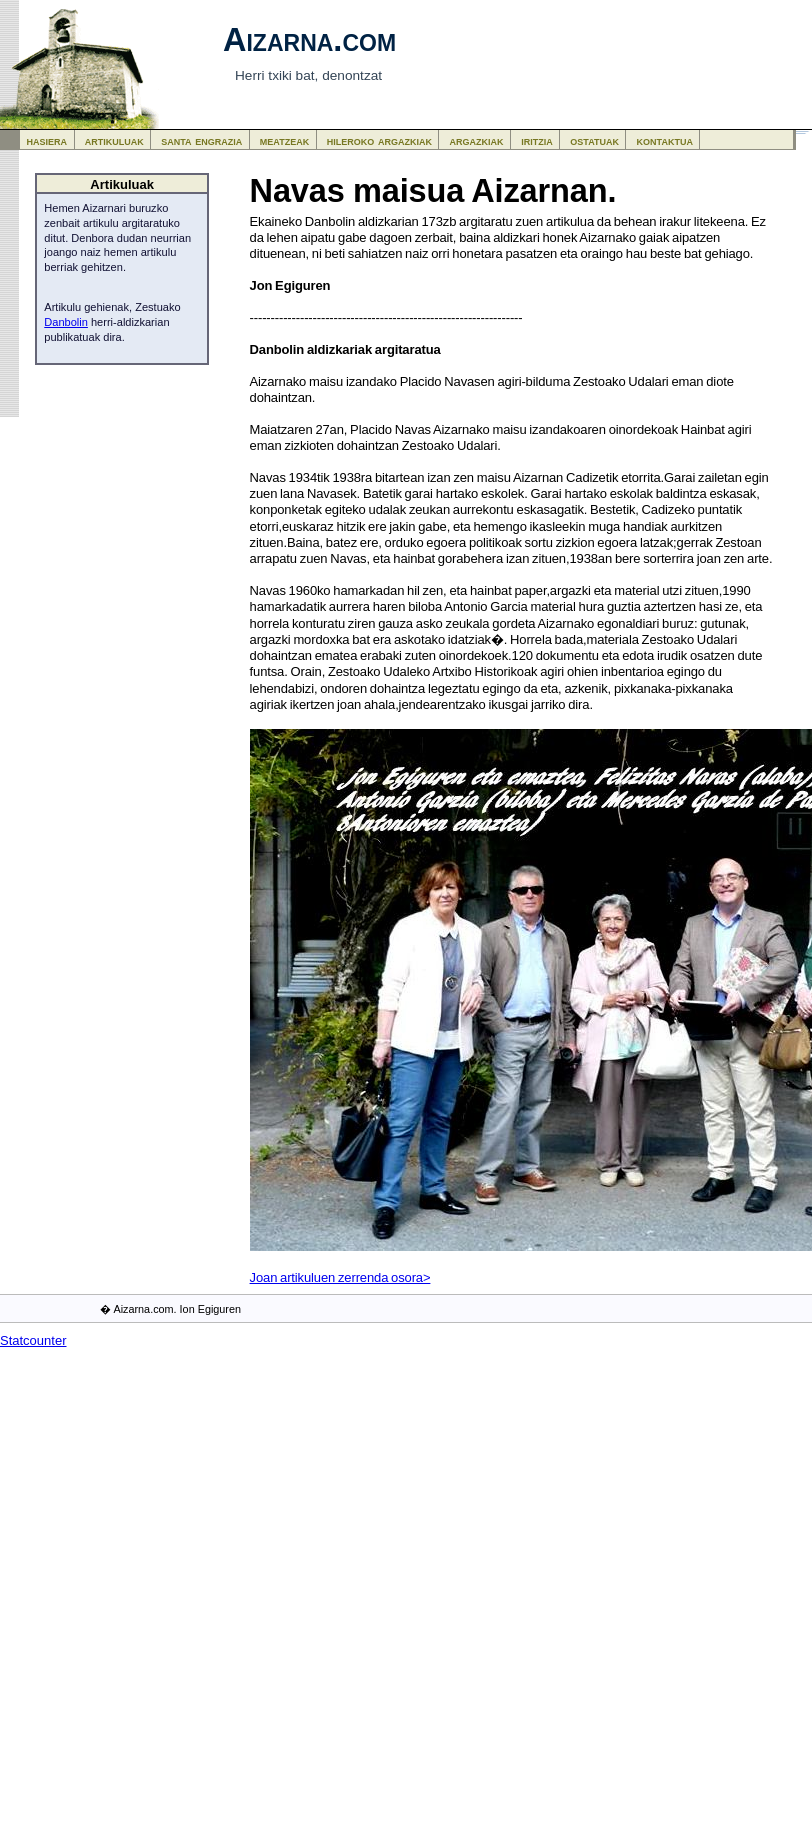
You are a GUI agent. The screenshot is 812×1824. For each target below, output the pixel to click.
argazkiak (477, 140)
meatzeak (284, 140)
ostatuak (594, 140)
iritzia (537, 140)
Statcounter (33, 1340)
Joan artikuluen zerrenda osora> (340, 1277)
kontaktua (665, 140)
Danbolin (66, 322)
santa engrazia (201, 140)
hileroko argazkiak (379, 140)
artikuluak (114, 140)
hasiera (47, 140)
